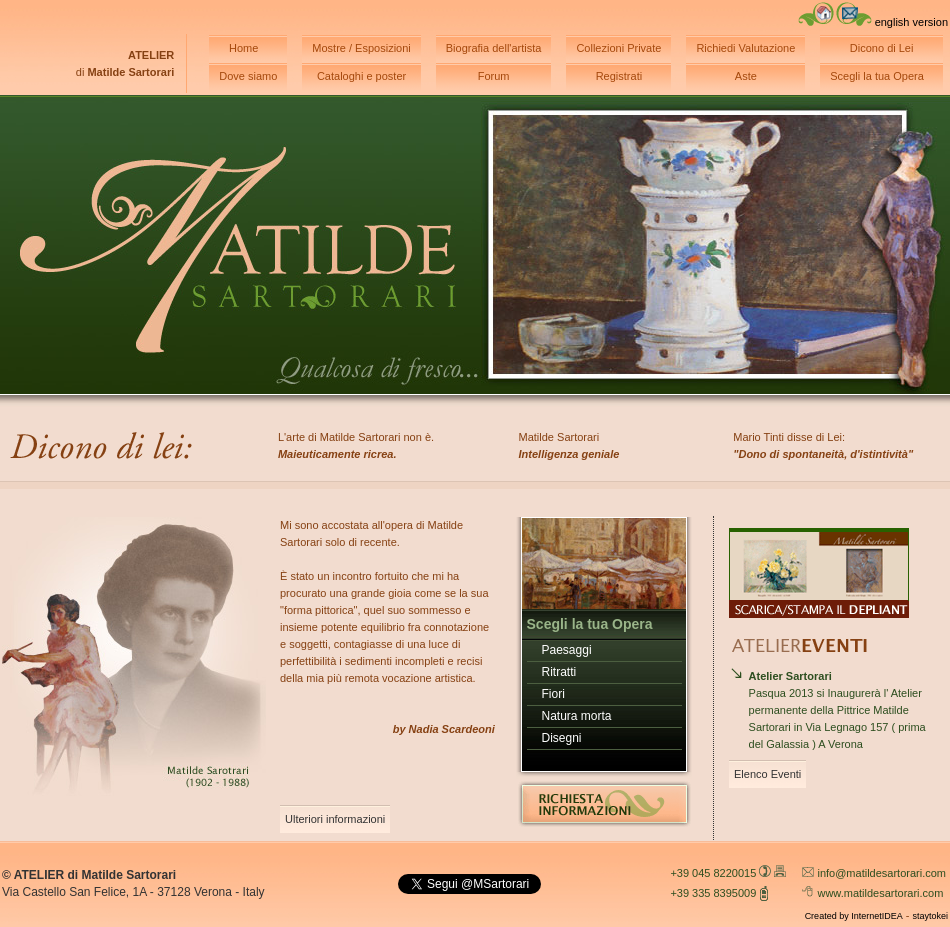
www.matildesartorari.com (880, 893)
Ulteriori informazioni (335, 819)
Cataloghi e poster (361, 76)
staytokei (930, 916)
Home (243, 48)
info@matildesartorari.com (881, 873)
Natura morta (577, 716)
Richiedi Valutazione (745, 48)
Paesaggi (567, 650)
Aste (746, 76)
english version (911, 22)
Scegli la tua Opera (877, 76)
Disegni (562, 738)
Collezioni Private (618, 48)
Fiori (553, 694)
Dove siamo (248, 76)
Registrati (619, 76)
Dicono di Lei (882, 48)
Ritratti (559, 672)
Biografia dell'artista (494, 48)
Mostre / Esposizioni (361, 48)
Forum (494, 76)
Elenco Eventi (767, 774)
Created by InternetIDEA (854, 916)
